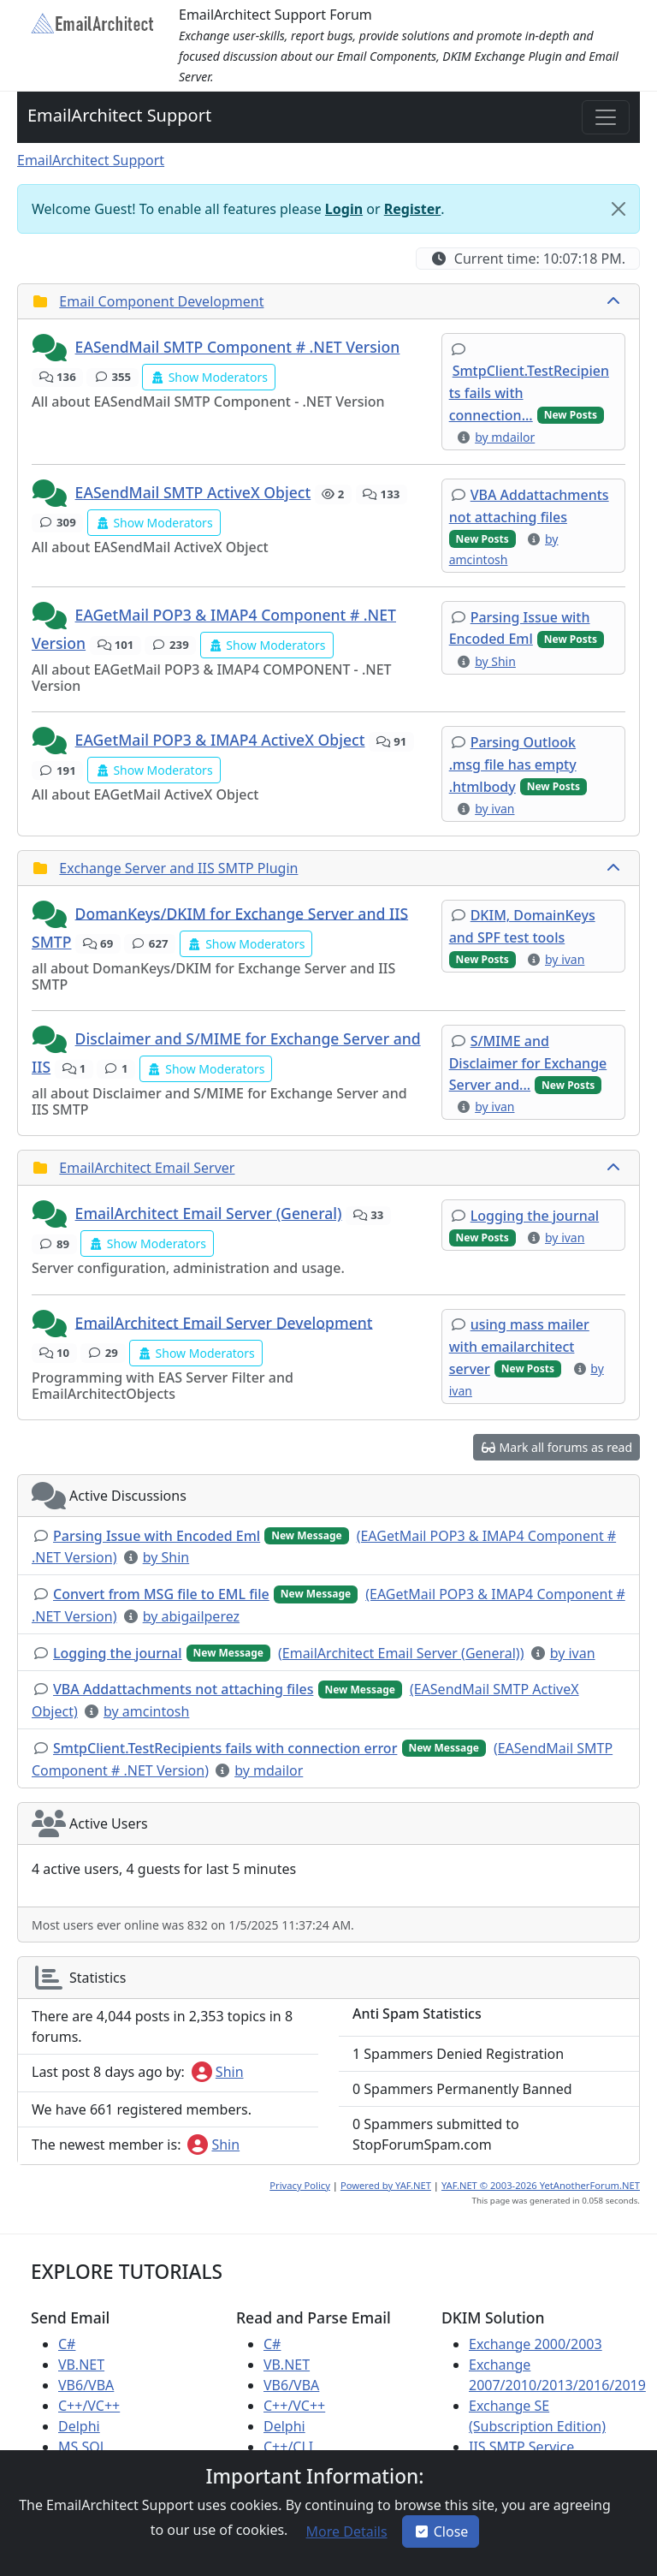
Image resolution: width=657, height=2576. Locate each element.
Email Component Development (161, 301)
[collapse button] (615, 301)
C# (66, 2344)
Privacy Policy (299, 2185)
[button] (51, 348)
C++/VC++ (89, 2405)
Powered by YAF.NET (385, 2185)
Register (412, 208)
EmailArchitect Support (119, 115)
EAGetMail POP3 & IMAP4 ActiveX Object (220, 739)
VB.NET (81, 2364)
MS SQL (82, 2446)
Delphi (79, 2426)
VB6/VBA (86, 2385)
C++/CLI (288, 2446)
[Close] (618, 209)
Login (344, 208)
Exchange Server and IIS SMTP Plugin (178, 868)
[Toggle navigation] (606, 117)
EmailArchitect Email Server (146, 1167)
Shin (218, 2071)
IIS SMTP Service (521, 2446)
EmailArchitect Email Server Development (224, 1322)
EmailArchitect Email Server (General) (208, 1213)
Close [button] (441, 2531)
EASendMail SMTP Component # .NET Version (237, 346)
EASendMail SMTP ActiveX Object (193, 492)
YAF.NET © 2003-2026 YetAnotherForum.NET (540, 2185)
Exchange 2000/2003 (535, 2344)
